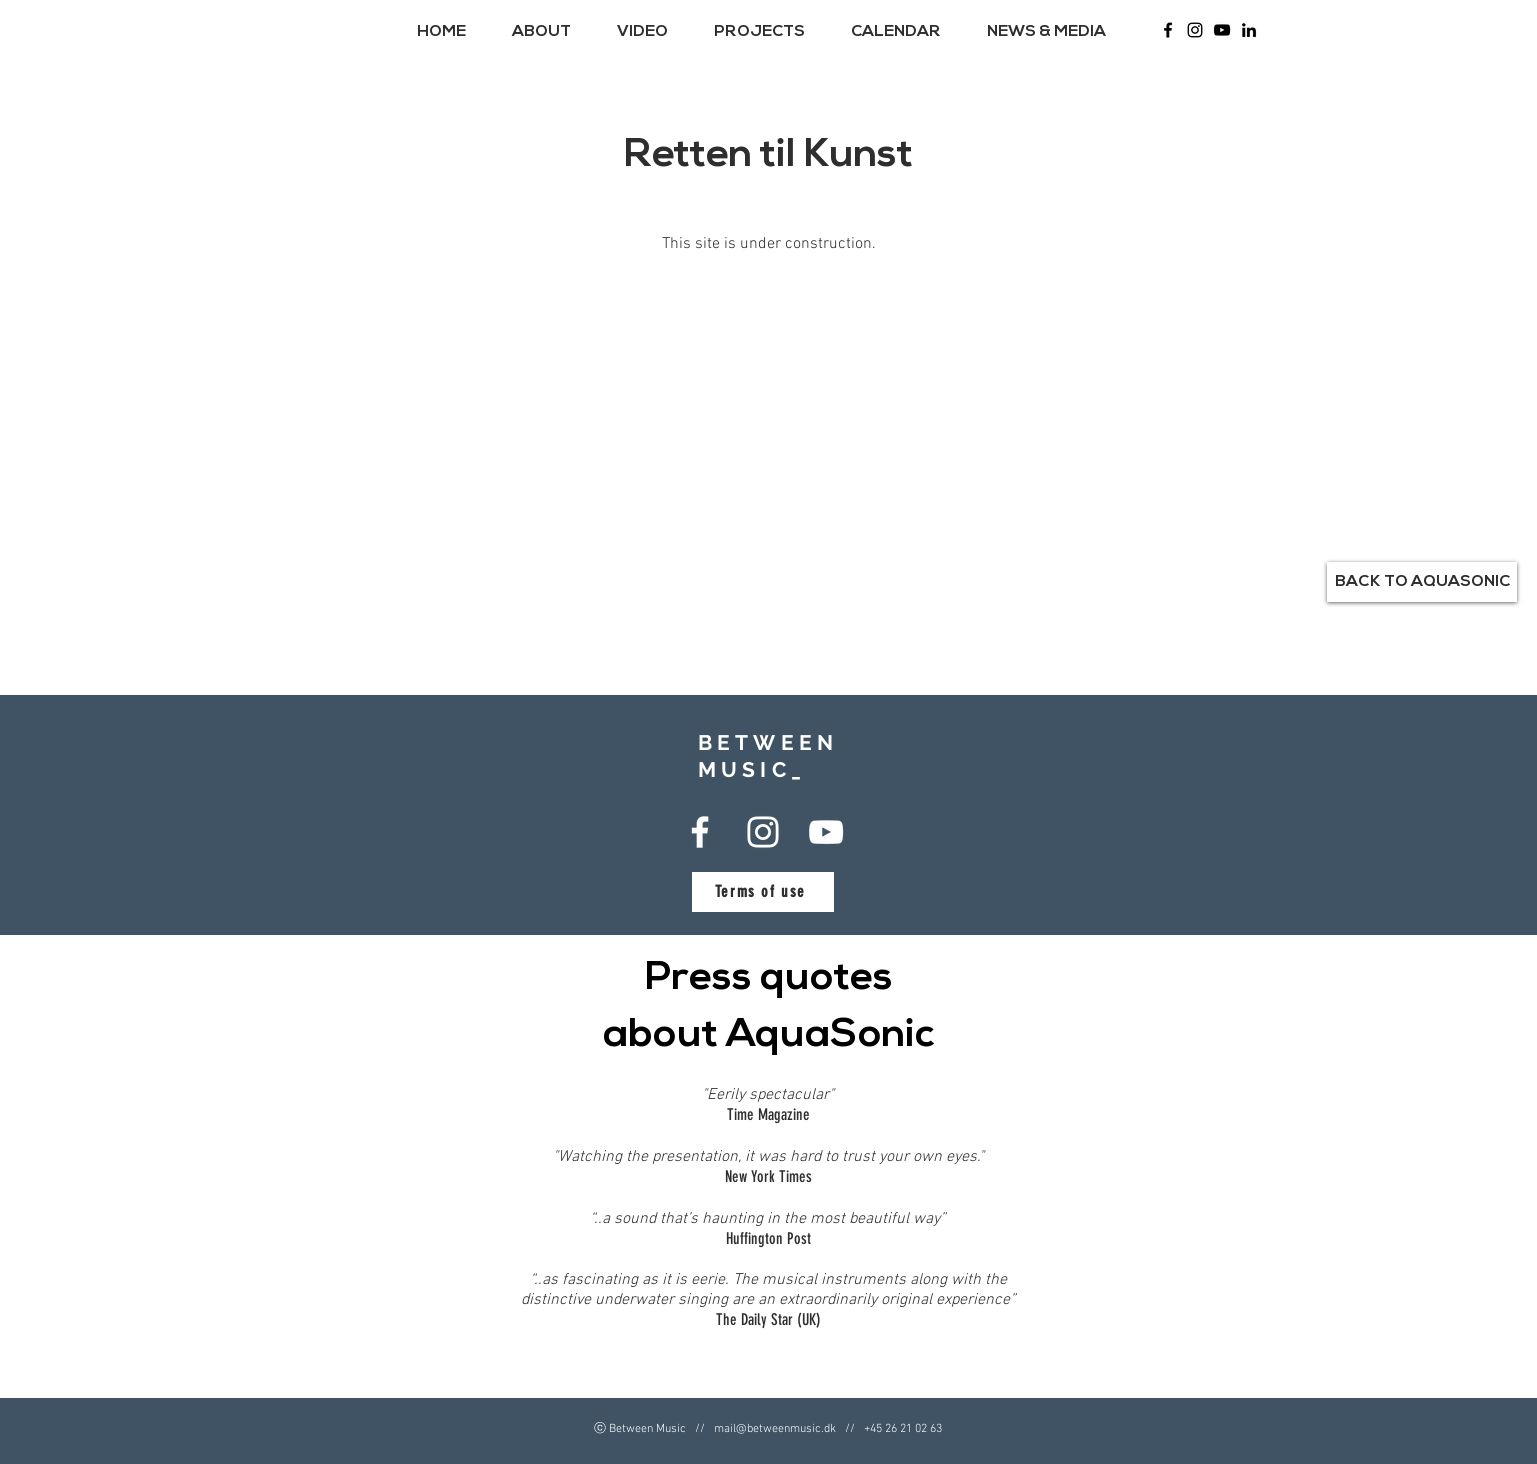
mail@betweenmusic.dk (775, 1429)
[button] (549, 32)
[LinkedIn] (1249, 30)
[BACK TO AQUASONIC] (1422, 582)
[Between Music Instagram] (1195, 30)
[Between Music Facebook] (1168, 30)
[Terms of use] (763, 892)
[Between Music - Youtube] (1222, 30)
